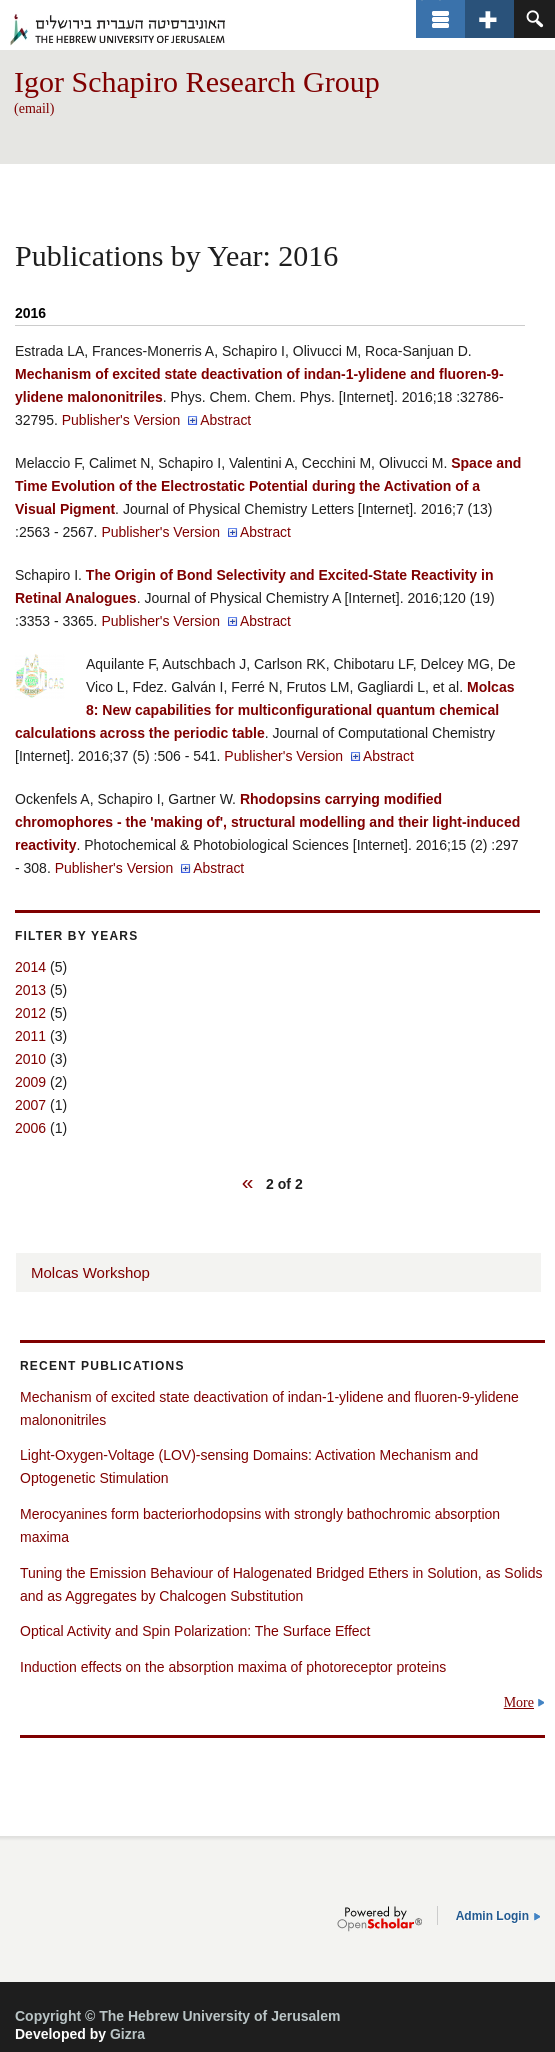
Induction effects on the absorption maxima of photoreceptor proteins (233, 1667)
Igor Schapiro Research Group (197, 81)
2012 (30, 1013)
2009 (30, 1082)
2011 (30, 1036)
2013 (30, 990)
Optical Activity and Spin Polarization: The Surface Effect (195, 1631)
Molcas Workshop (90, 1272)
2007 (30, 1105)
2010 (30, 1059)
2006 (30, 1128)
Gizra (127, 2034)
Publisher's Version (121, 420)
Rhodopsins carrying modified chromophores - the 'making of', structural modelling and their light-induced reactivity (267, 822)
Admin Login (492, 1916)
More (519, 1702)
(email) (34, 108)
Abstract (225, 420)
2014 (30, 967)
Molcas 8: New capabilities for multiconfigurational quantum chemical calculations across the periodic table (264, 710)
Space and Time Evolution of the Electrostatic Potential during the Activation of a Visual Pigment (268, 486)
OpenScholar (379, 1919)
